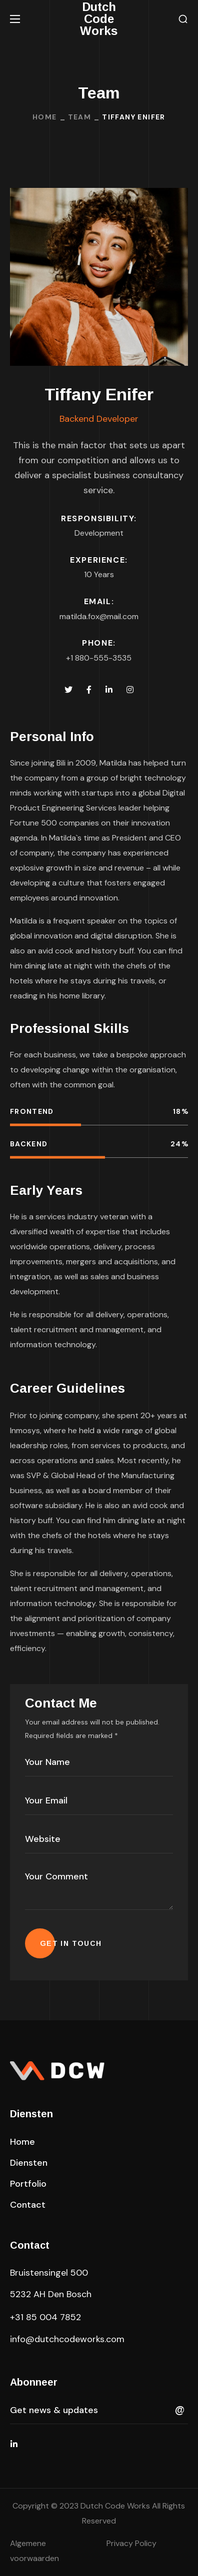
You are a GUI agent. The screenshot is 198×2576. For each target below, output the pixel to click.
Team (80, 116)
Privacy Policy (131, 2543)
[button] (183, 19)
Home (44, 116)
